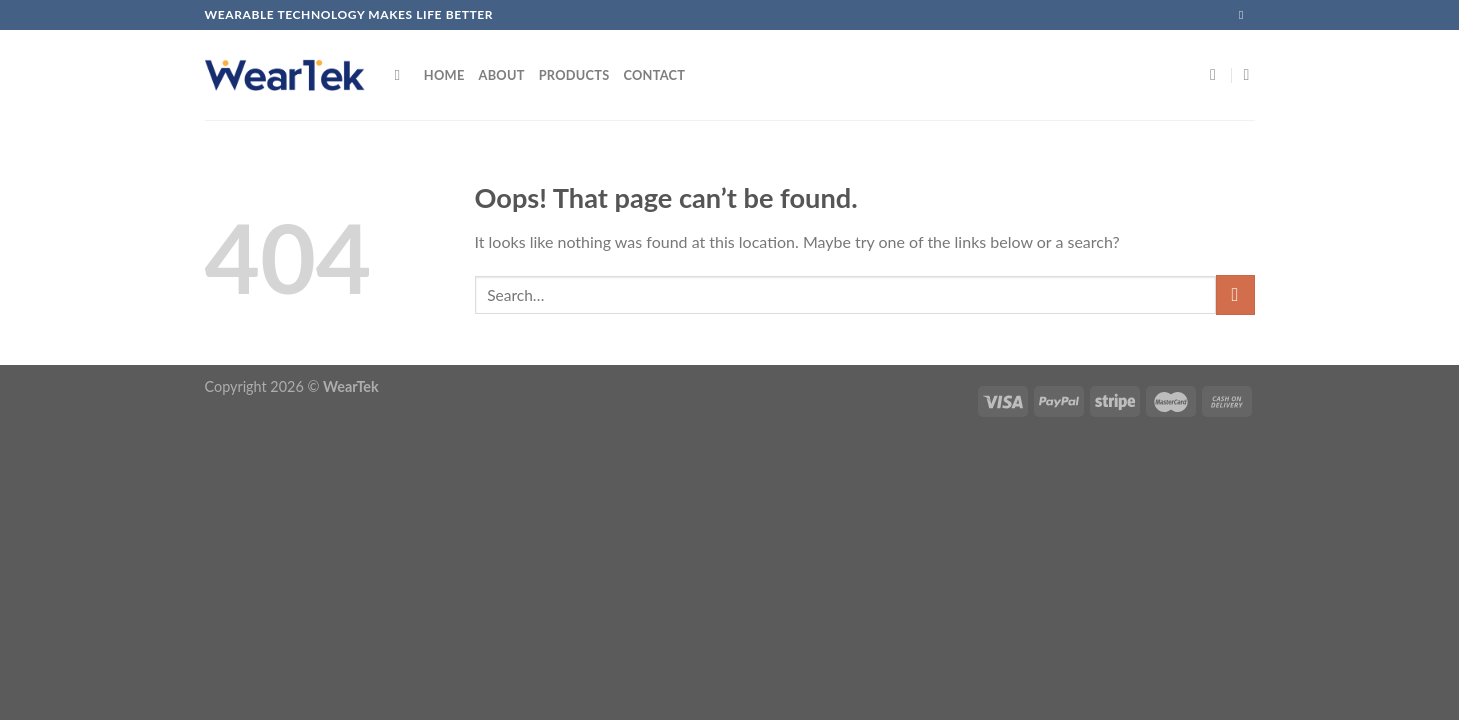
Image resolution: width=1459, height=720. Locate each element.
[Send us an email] (1245, 15)
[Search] (402, 75)
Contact (654, 75)
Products (574, 75)
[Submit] (1235, 294)
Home (444, 75)
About (502, 75)
